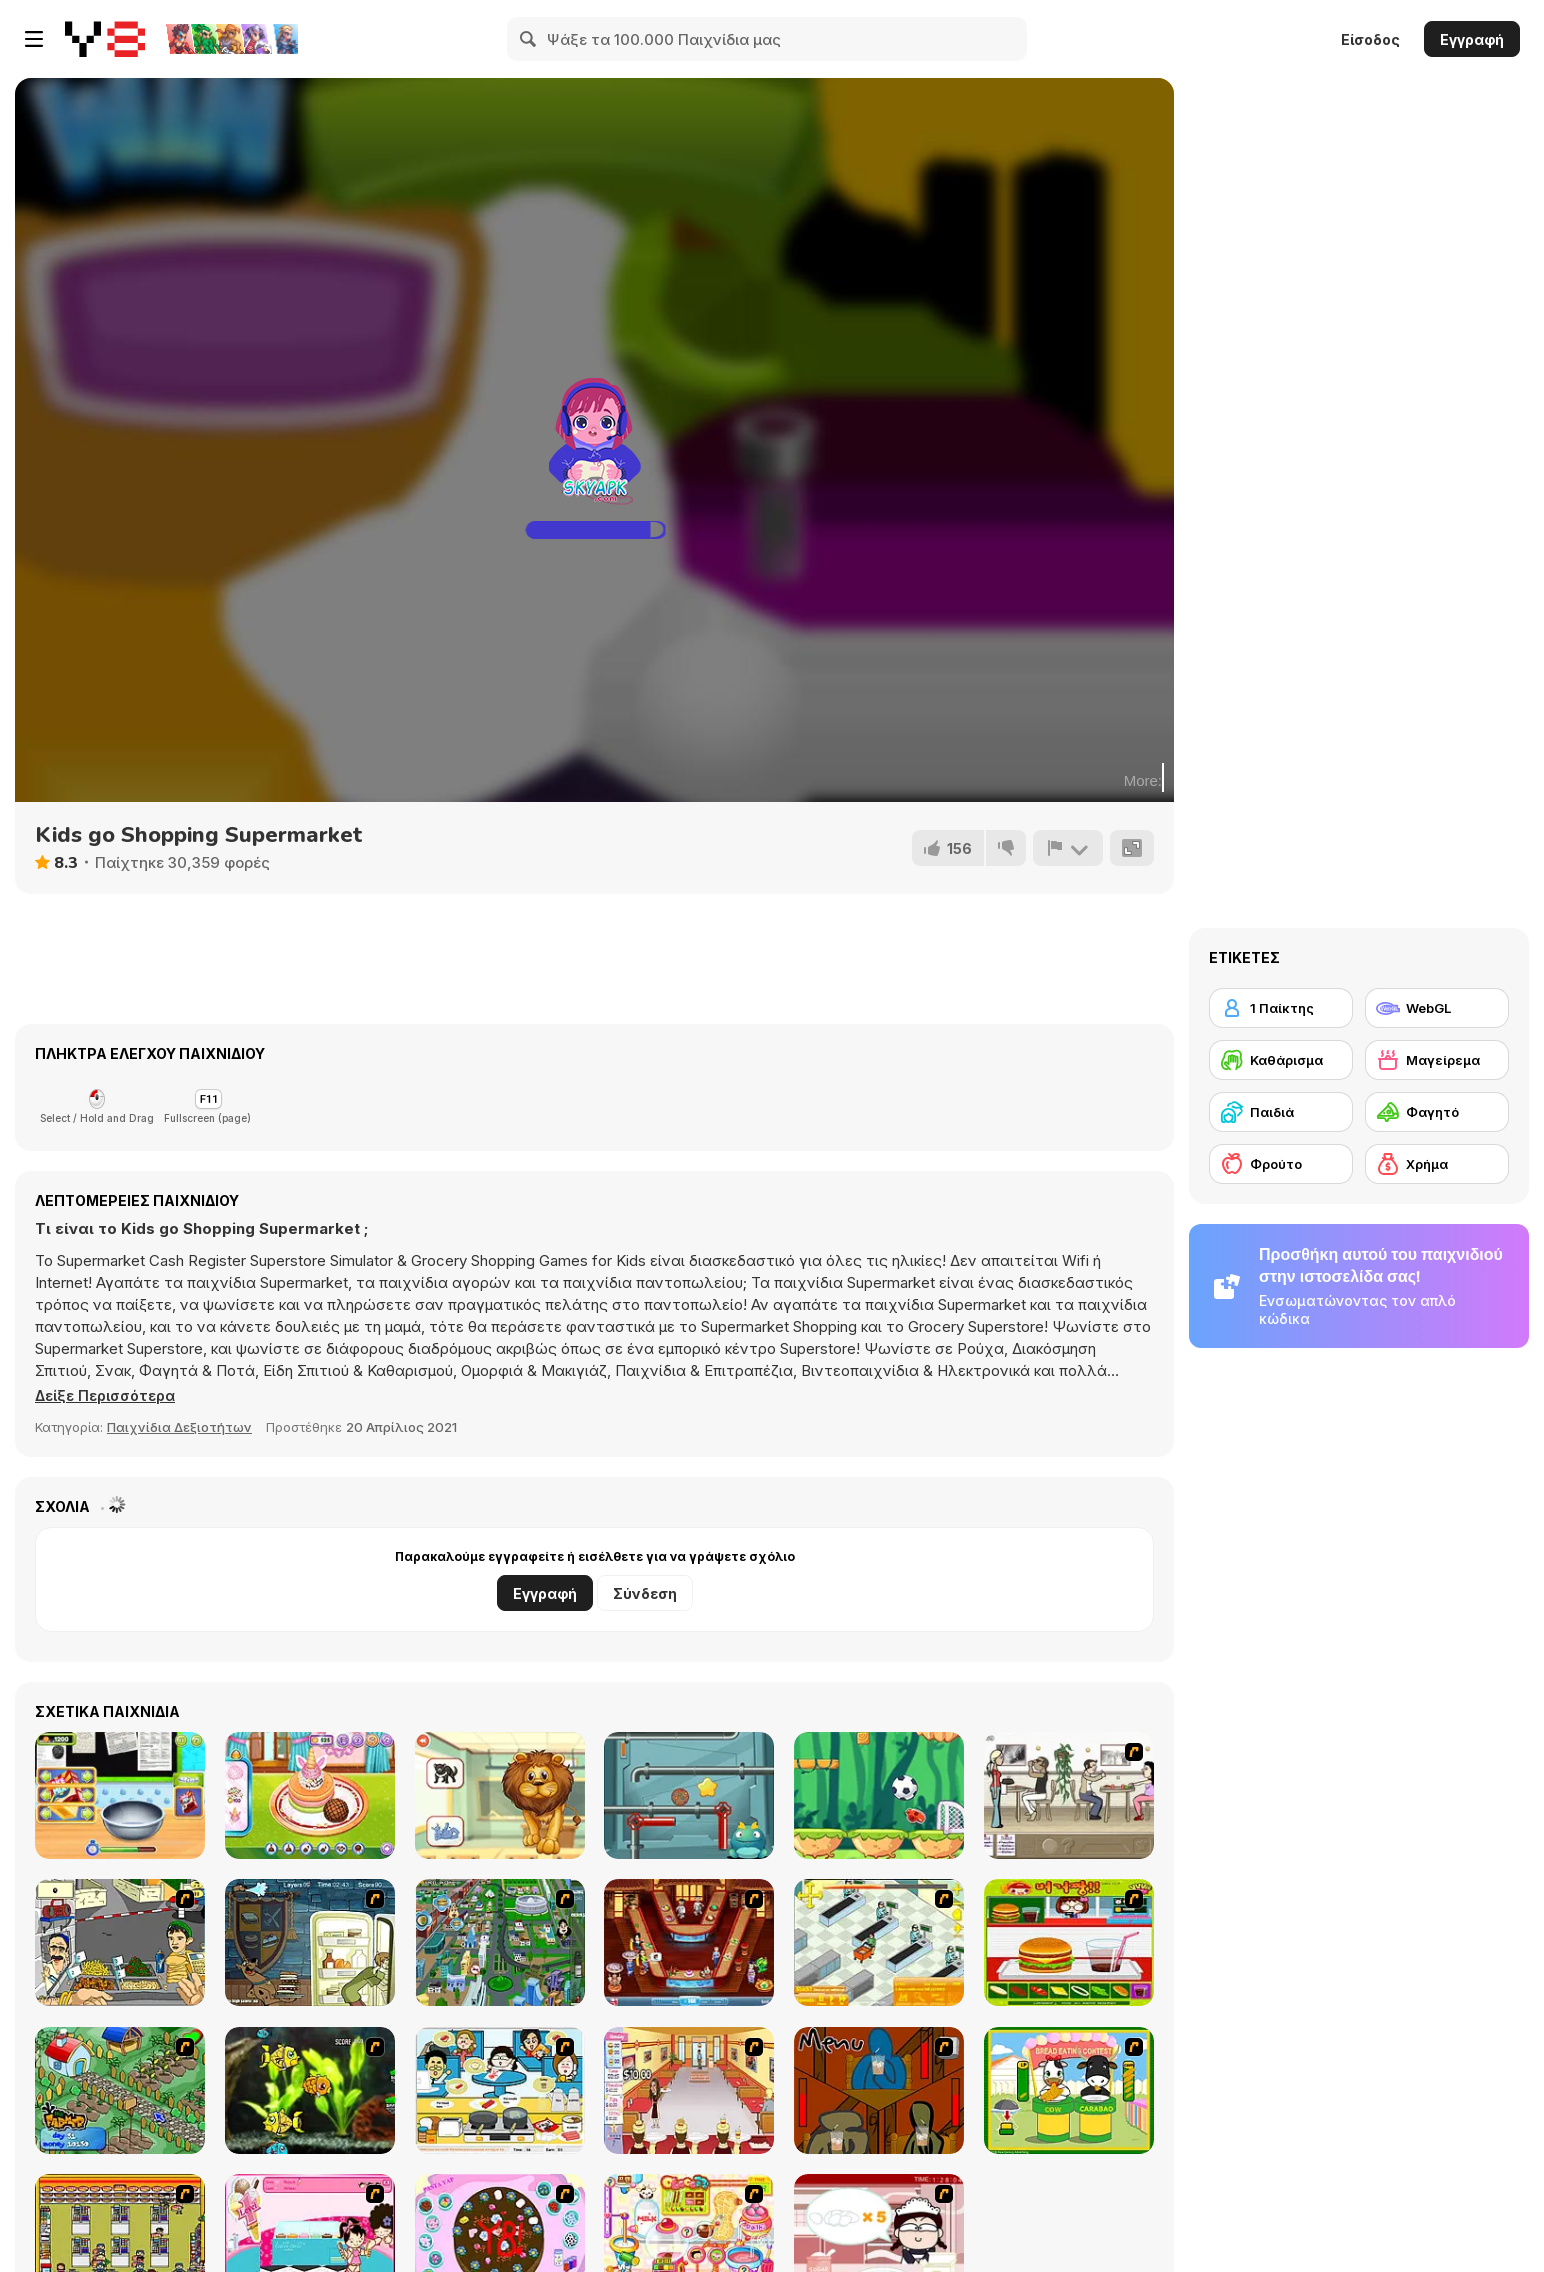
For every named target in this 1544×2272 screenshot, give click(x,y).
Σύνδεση (645, 1593)
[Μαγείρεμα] (1437, 1060)
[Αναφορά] (1067, 848)
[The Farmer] (120, 2090)
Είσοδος (1370, 39)
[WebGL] (1437, 1008)
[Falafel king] (120, 1942)
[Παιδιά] (1281, 1112)
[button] (109, 1396)
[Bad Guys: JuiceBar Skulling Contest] (879, 2090)
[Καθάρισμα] (1281, 1060)
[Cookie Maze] (689, 1795)
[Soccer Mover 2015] (879, 1795)
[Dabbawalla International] (500, 1942)
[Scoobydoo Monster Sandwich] (310, 1942)
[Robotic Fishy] (310, 2090)
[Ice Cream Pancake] (310, 1795)
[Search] (529, 39)
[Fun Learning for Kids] (500, 1795)
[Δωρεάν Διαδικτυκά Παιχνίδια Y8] (105, 39)
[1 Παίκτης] (1281, 1008)
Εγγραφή (1472, 39)
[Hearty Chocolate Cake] (120, 1795)
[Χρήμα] (1437, 1164)
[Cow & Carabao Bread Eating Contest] (1069, 2090)
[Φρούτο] (1281, 1164)
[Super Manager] (879, 1942)
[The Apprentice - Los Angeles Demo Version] (689, 1942)
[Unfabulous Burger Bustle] (689, 2090)
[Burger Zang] (1069, 1942)
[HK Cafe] (500, 2090)
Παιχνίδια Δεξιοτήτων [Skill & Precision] (179, 1427)
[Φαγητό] (1437, 1112)
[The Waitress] (1069, 1795)
